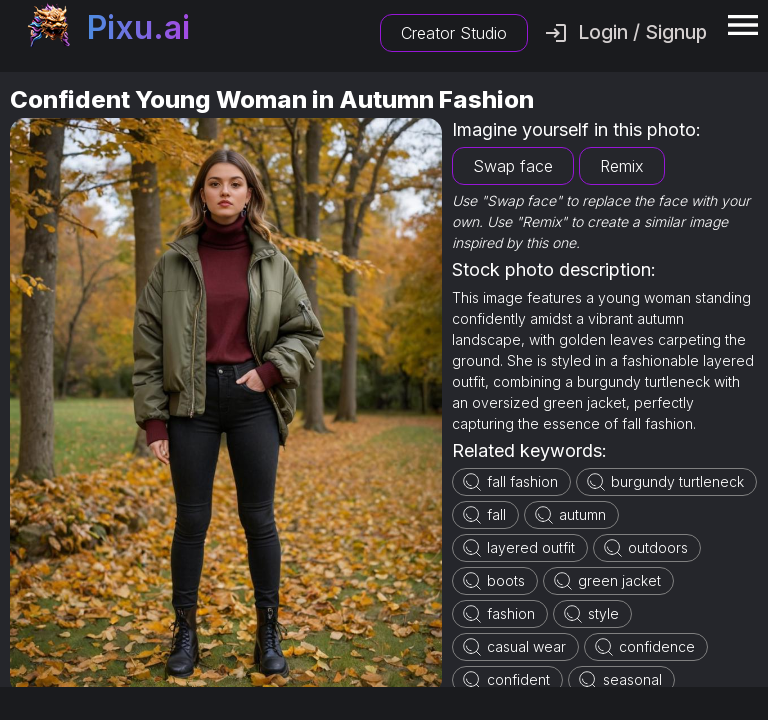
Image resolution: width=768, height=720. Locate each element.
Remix (622, 166)
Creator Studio (454, 33)
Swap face (513, 166)
